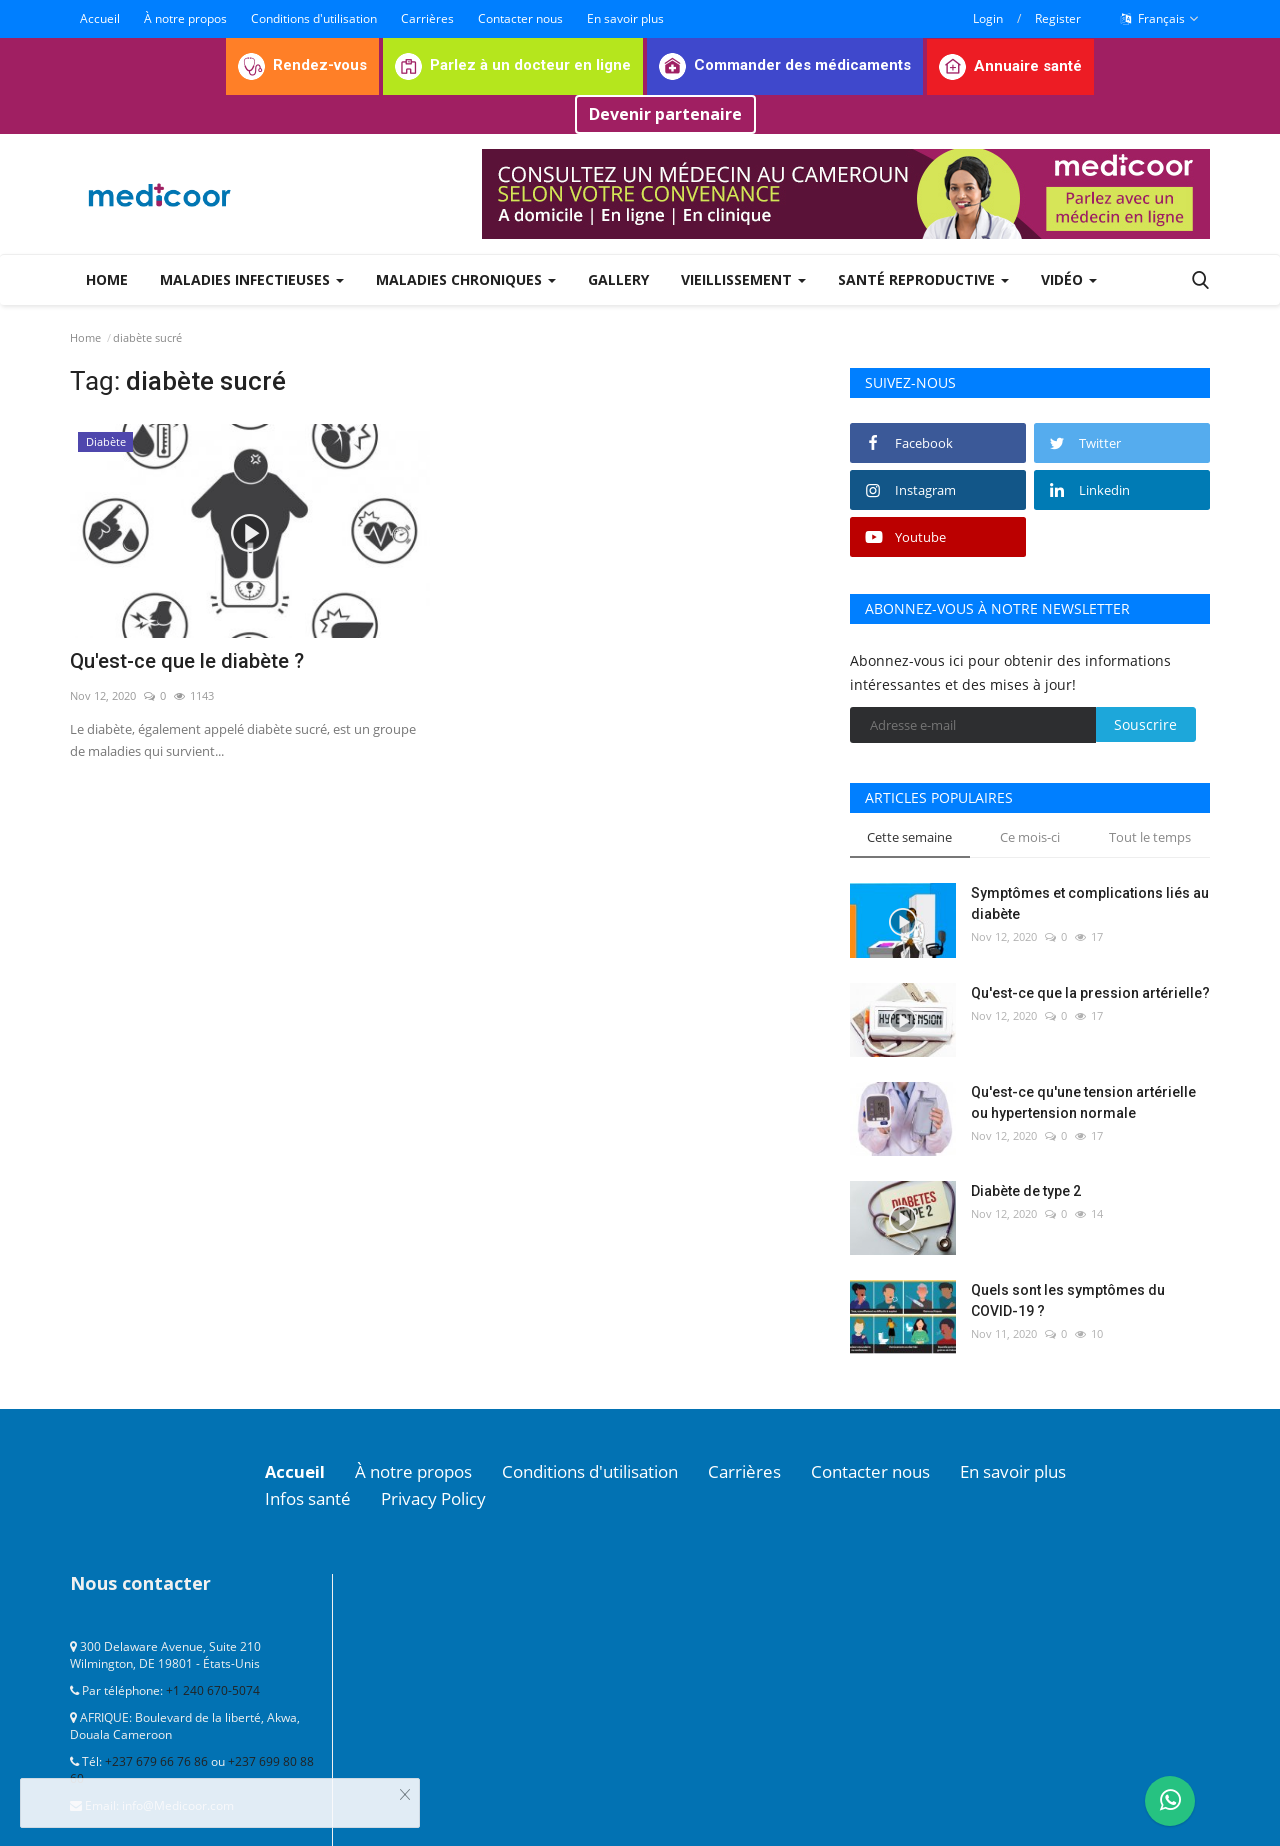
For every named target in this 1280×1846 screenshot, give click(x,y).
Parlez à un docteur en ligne (513, 65)
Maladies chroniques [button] (466, 279)
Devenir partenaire (665, 114)
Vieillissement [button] (743, 279)
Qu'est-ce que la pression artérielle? (1090, 993)
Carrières (427, 18)
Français (1160, 19)
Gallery (618, 279)
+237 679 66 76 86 (156, 1759)
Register (1058, 18)
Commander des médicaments (785, 65)
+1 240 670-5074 (213, 1688)
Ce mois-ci (1030, 837)
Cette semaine (909, 837)
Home (107, 279)
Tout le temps (1150, 837)
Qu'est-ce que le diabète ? (187, 661)
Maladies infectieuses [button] (252, 279)
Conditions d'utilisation (314, 18)
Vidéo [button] (1069, 279)
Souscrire (1145, 724)
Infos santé (311, 1497)
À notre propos (185, 18)
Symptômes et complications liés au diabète (1090, 903)
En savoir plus (625, 18)
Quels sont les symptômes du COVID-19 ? (1068, 1300)
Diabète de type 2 (1026, 1191)
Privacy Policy (445, 1497)
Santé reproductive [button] (923, 279)
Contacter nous (520, 18)
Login (988, 18)
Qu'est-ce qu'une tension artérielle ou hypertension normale (1083, 1102)
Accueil (100, 18)
